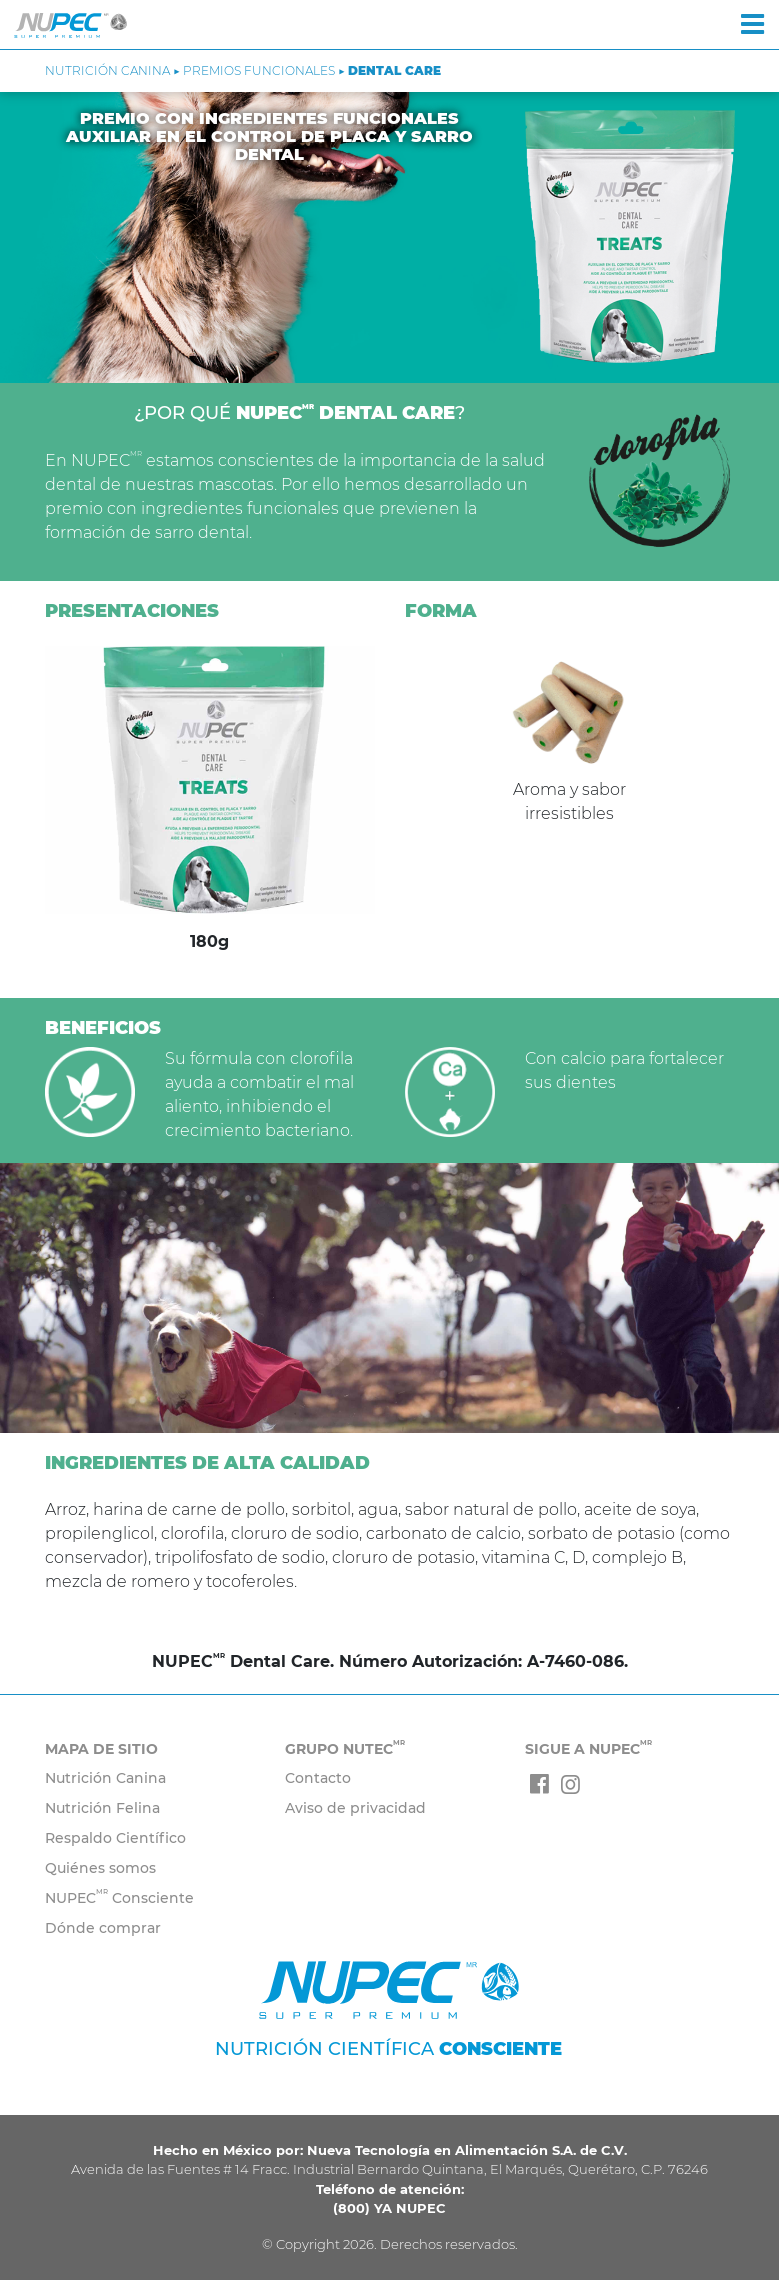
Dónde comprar (103, 1928)
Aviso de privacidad (355, 1808)
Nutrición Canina (105, 1778)
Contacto (318, 1778)
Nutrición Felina (102, 1808)
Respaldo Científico (115, 1838)
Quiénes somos (100, 1868)
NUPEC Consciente (119, 1898)
